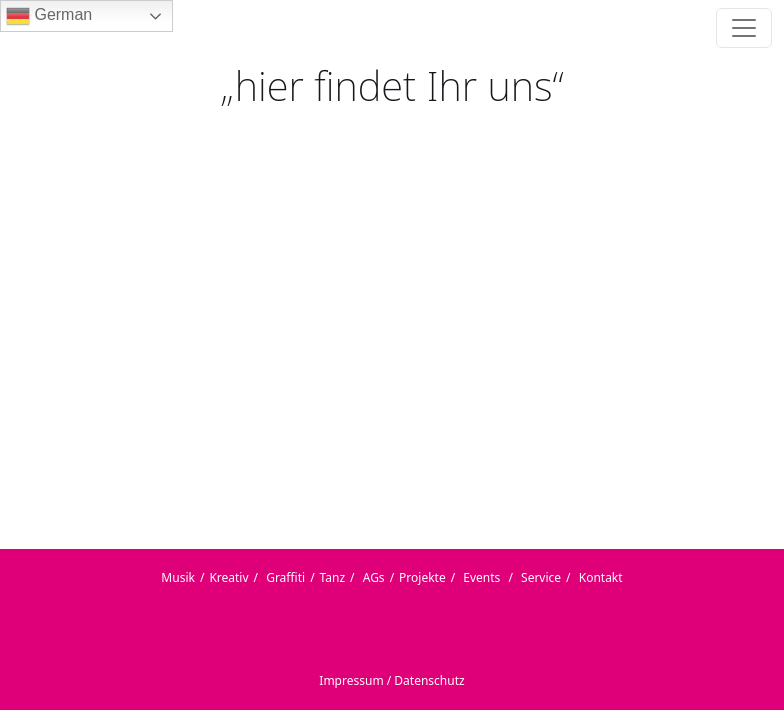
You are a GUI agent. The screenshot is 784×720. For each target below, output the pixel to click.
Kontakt (601, 577)
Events (481, 577)
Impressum (351, 680)
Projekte (422, 577)
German (49, 16)
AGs (374, 577)
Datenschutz (429, 680)
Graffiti (285, 577)
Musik (178, 577)
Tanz (333, 577)
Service (541, 577)
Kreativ (228, 577)
